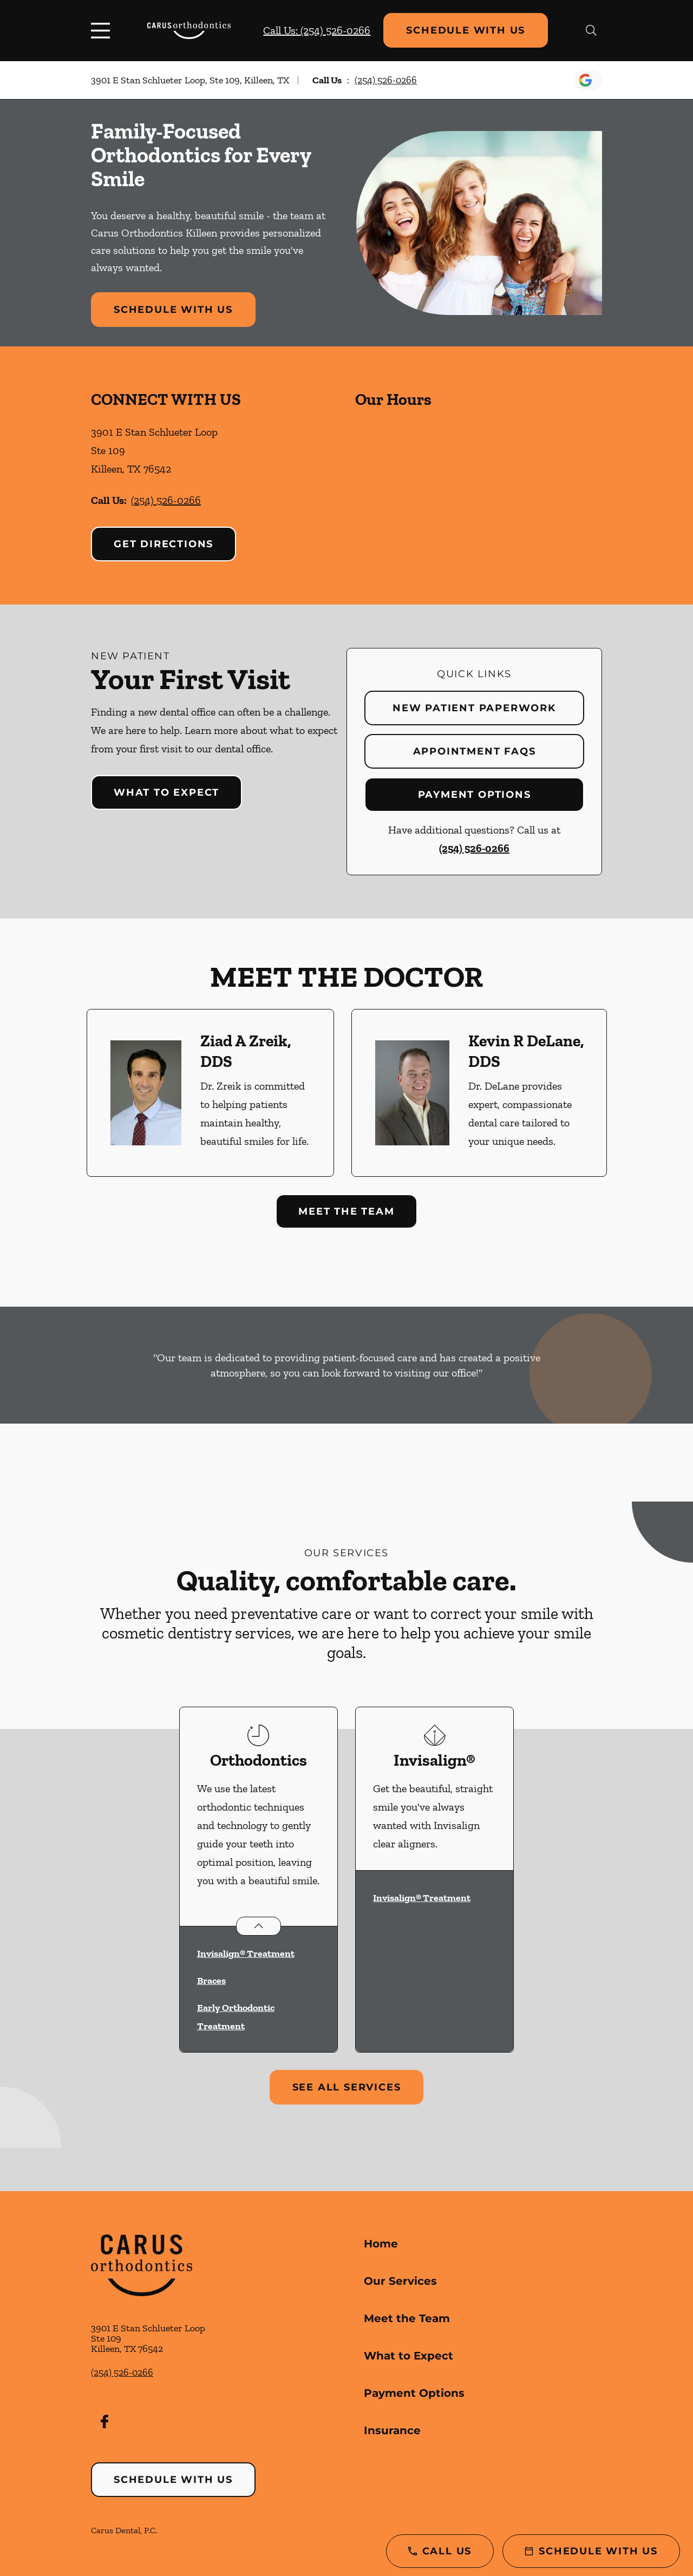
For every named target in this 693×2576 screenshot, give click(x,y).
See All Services (346, 2087)
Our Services (400, 2281)
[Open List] (258, 1926)
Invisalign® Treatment (246, 1953)
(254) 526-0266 (386, 80)
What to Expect (166, 792)
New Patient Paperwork (474, 708)
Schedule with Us (465, 30)
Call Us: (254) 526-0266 (316, 30)
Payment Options (474, 795)
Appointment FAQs (474, 751)
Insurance (392, 2430)
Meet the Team (346, 1211)
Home (381, 2243)
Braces (211, 1981)
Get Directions (163, 544)
